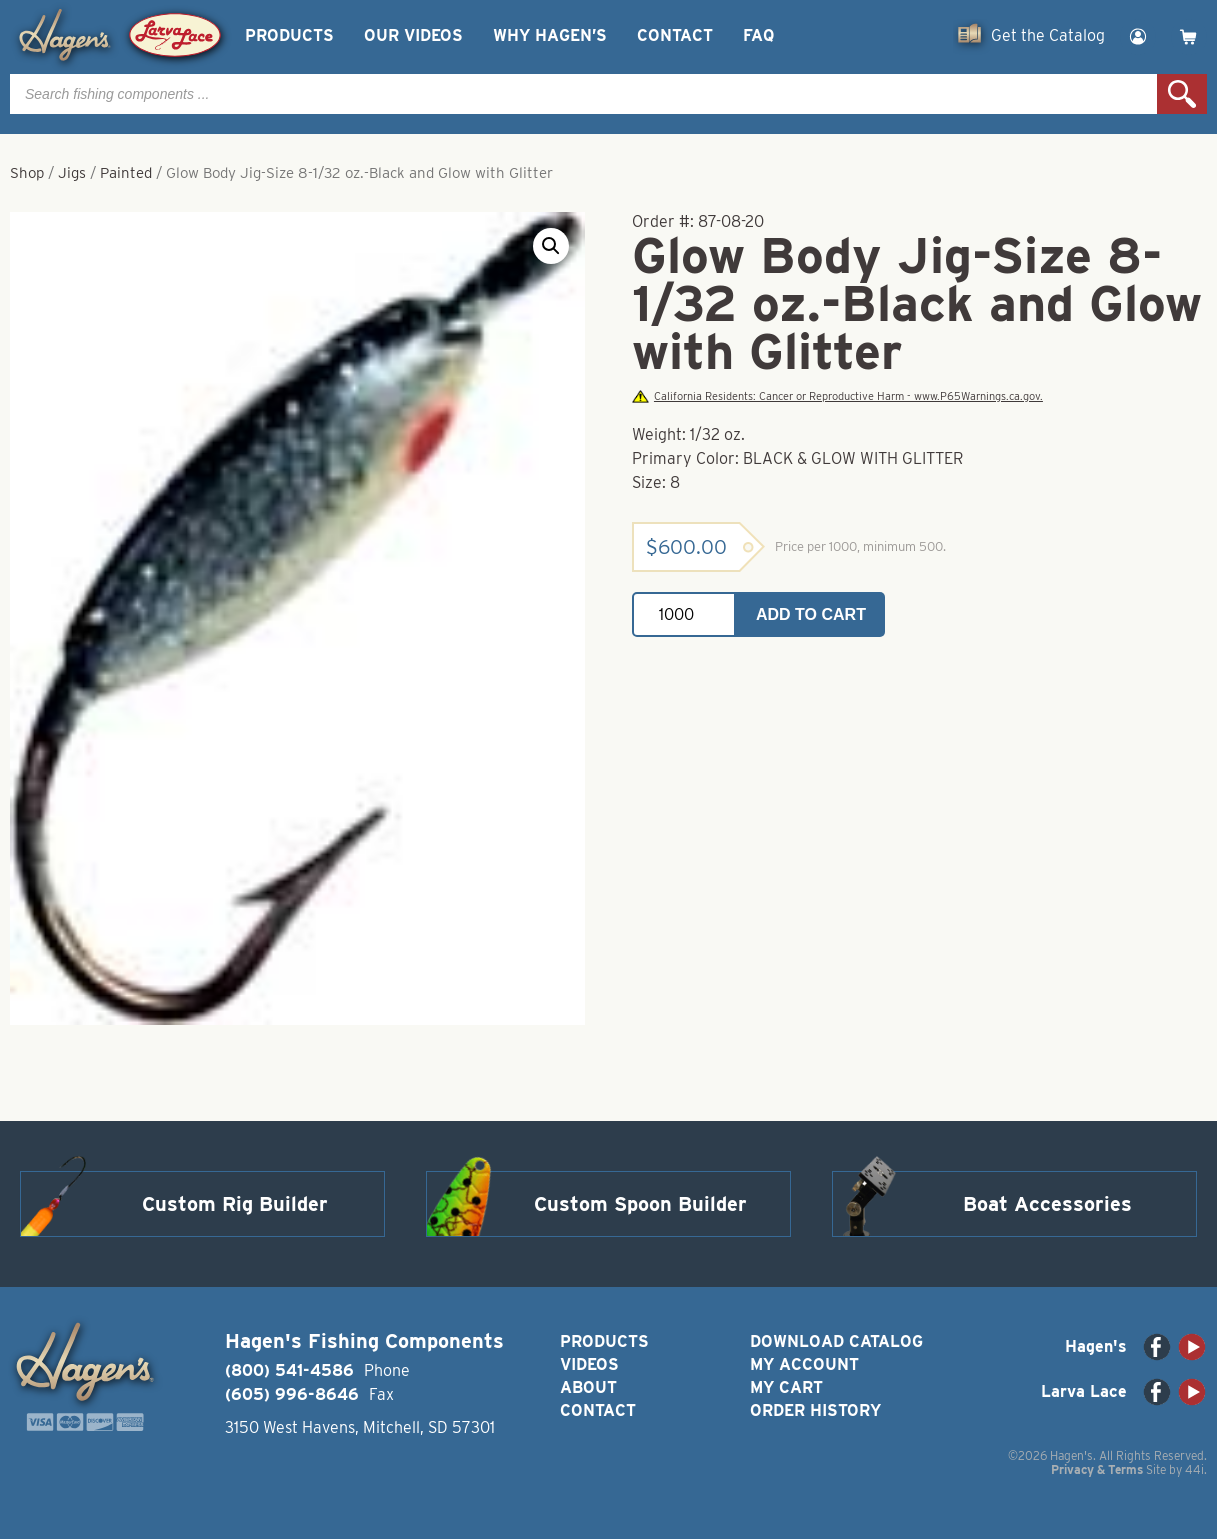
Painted (126, 173)
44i (1194, 1469)
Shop (27, 173)
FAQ (758, 35)
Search (1182, 94)
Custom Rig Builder (235, 1204)
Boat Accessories (1047, 1204)
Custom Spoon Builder (640, 1204)
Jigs (72, 173)
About (588, 1387)
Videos (589, 1364)
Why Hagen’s (550, 35)
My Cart (786, 1387)
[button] (551, 246)
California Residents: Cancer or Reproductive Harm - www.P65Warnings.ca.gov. (837, 396)
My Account (804, 1364)
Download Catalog (836, 1341)
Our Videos (413, 35)
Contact (675, 35)
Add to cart (811, 614)
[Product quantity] (684, 614)
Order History (815, 1410)
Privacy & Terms (1097, 1469)
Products (289, 35)
